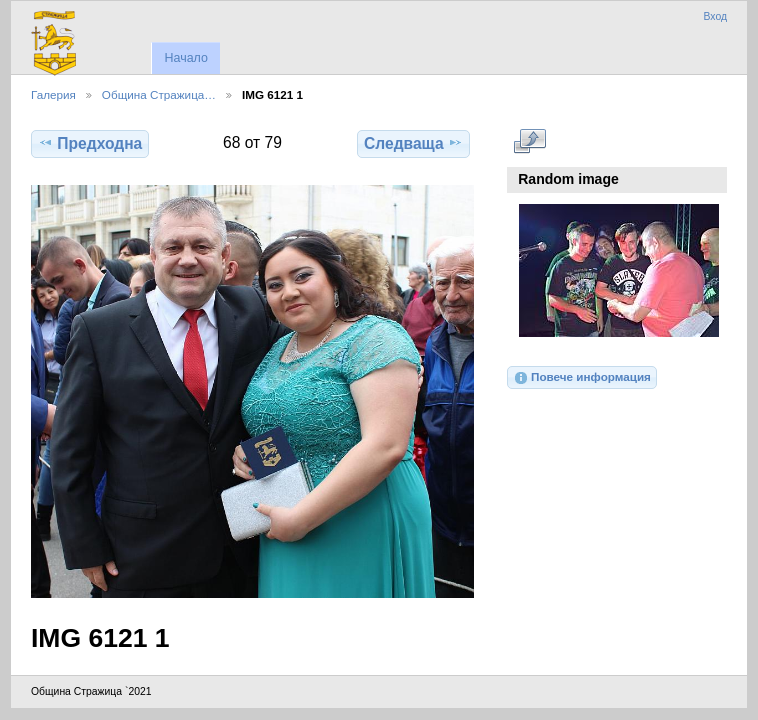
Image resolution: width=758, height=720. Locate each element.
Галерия (53, 94)
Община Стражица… (159, 94)
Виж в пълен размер (529, 141)
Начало (185, 58)
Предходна (90, 143)
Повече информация (582, 378)
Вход (715, 16)
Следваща (413, 143)
